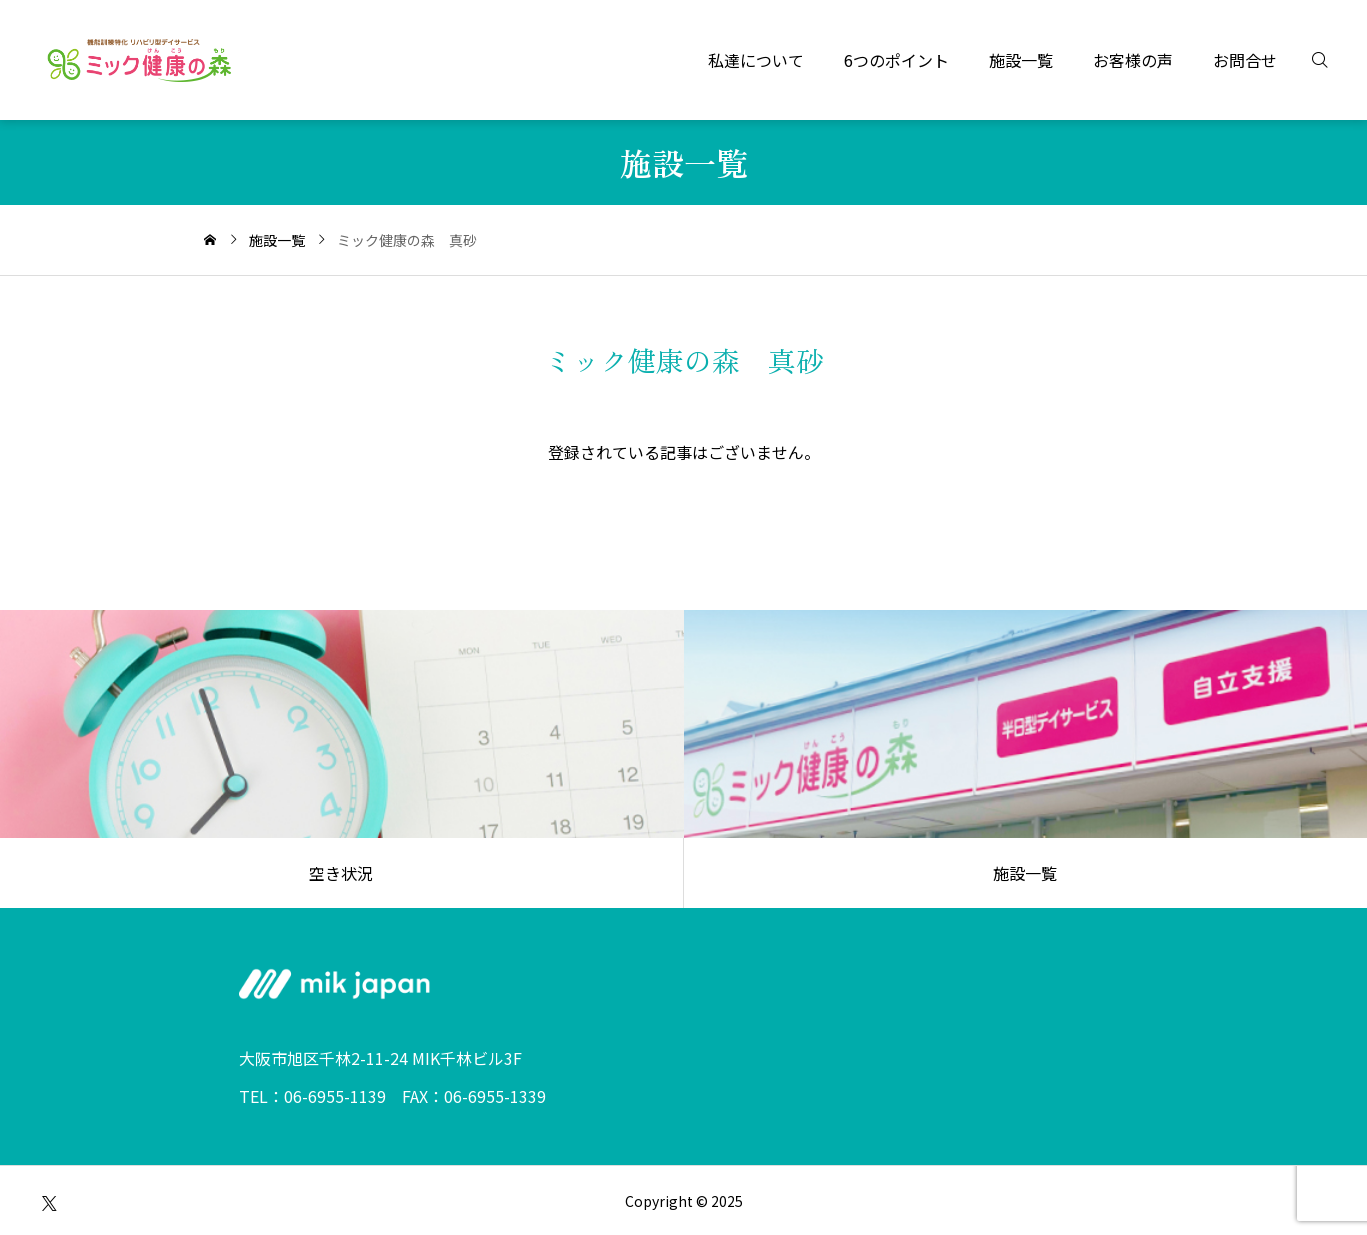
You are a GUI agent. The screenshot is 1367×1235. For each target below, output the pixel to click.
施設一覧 (1021, 60)
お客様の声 (1133, 60)
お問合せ (1245, 60)
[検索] (1332, 60)
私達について (756, 60)
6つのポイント (896, 60)
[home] (210, 240)
